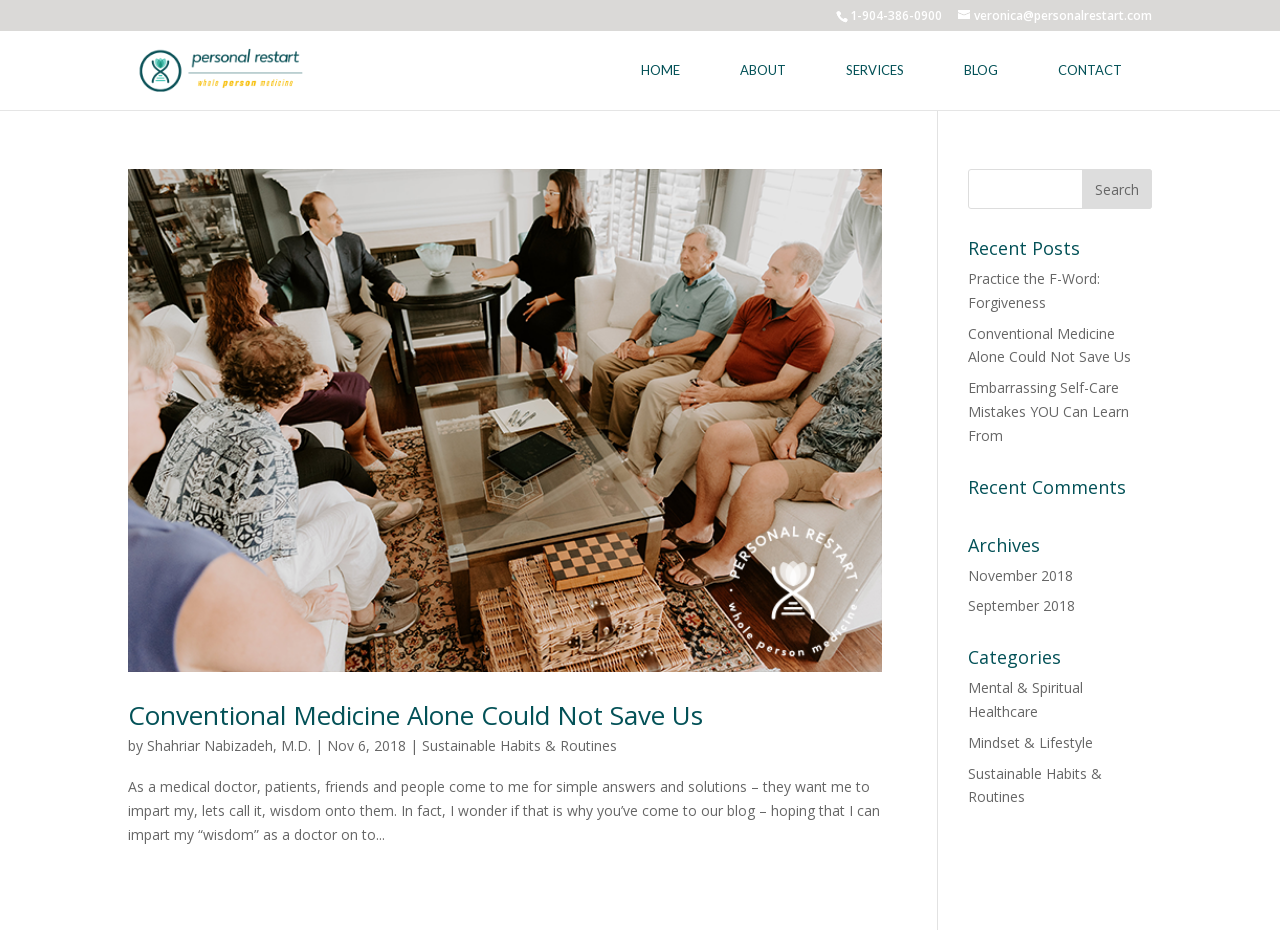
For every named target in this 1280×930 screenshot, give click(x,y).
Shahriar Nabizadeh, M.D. (229, 745)
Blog (981, 70)
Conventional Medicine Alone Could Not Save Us (415, 715)
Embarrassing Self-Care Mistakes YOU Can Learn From (1048, 411)
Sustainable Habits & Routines (519, 745)
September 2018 (1021, 605)
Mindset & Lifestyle (1030, 742)
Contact (1090, 70)
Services (875, 70)
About (763, 70)
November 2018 (1020, 575)
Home (660, 70)
